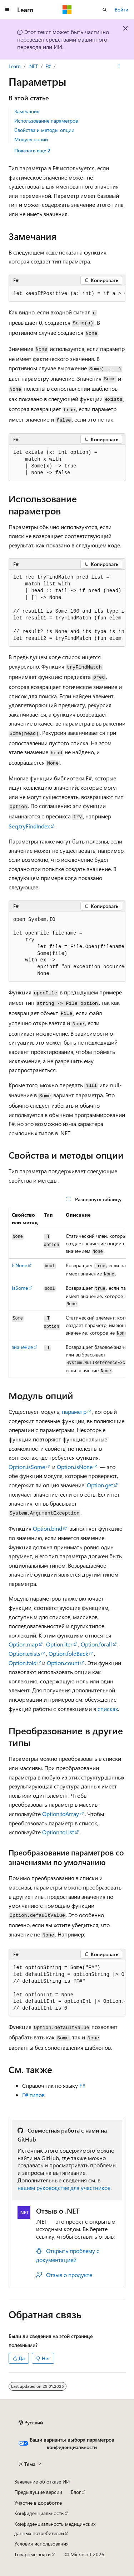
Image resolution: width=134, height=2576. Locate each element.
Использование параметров (46, 120)
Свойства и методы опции (44, 130)
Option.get (100, 1485)
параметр (74, 1411)
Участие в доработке (38, 2502)
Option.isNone (75, 1466)
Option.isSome (27, 1466)
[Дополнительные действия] (119, 66)
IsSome (20, 1287)
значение (22, 1347)
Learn (15, 66)
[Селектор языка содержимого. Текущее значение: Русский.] (30, 2422)
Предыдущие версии (38, 2492)
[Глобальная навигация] (7, 9)
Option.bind (47, 1528)
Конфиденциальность (39, 2513)
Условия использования (41, 2543)
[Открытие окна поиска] (105, 9)
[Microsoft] (67, 9)
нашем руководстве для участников (64, 2187)
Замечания (26, 111)
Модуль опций (31, 139)
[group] (67, 294)
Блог (76, 2492)
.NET (33, 66)
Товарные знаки (32, 2554)
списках (108, 1708)
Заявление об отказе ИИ (42, 2481)
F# (48, 66)
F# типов (33, 2095)
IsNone (19, 1265)
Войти (121, 9)
